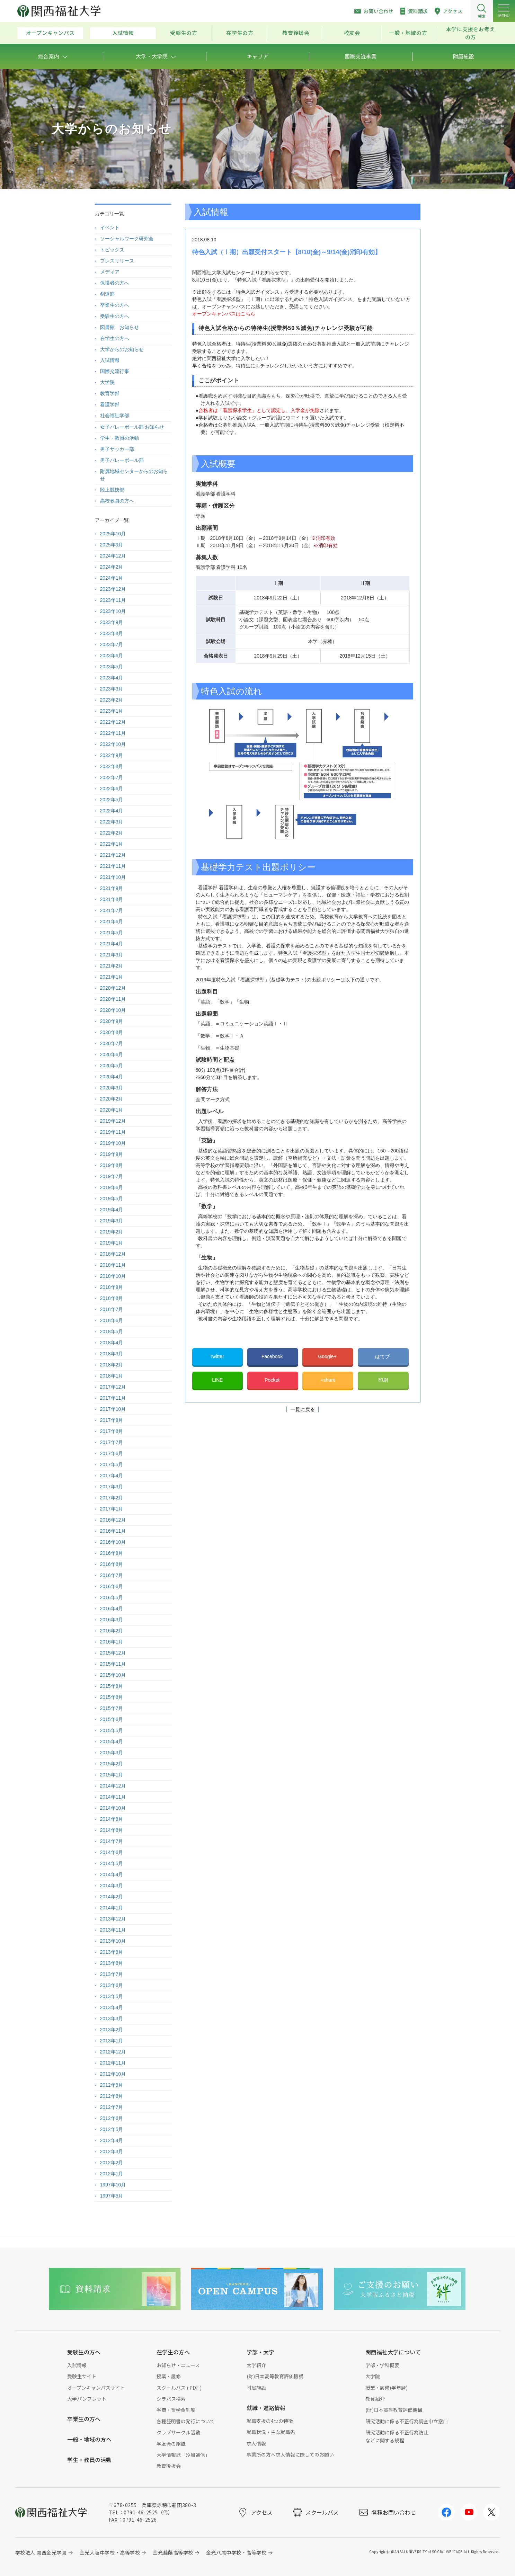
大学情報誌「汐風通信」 (183, 2454)
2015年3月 (111, 1752)
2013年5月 (111, 1996)
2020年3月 (111, 1087)
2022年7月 (111, 777)
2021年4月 (111, 943)
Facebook (272, 1356)
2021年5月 (111, 932)
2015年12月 (113, 1653)
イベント (109, 227)
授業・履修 (169, 2376)
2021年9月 (111, 888)
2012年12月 (113, 2051)
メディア (109, 272)
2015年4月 (111, 1741)
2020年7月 (111, 1043)
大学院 (107, 382)
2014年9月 (111, 1819)
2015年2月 (111, 1763)
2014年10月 (113, 1808)
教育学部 (109, 393)
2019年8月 (111, 1165)
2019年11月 (113, 1132)
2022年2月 (111, 833)
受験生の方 (183, 32)
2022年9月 (111, 755)
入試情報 (123, 32)
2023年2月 (111, 700)
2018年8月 (111, 1298)
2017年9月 (111, 1420)
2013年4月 (111, 2007)
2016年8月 (111, 1564)
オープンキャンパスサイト (96, 2387)
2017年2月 (111, 1497)
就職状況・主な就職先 (271, 2431)
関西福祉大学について (393, 2352)
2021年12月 (113, 855)
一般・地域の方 (408, 32)
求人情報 (256, 2443)
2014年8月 (111, 1830)
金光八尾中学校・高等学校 (236, 2552)
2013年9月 (111, 1952)
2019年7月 (111, 1176)
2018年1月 (111, 1376)
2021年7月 (111, 910)
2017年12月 (113, 1387)
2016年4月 (111, 1608)
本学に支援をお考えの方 (470, 33)
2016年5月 (111, 1597)
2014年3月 (111, 1885)
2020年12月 (113, 988)
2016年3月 (111, 1619)
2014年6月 (111, 1852)
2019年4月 (111, 1209)
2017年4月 (111, 1475)
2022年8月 (111, 766)
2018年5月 (111, 1331)
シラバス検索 (171, 2398)
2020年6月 (111, 1054)
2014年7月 (111, 1841)
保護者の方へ (114, 283)
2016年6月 (111, 1586)
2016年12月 (113, 1520)
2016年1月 (111, 1641)
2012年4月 (111, 2140)
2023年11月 (113, 600)
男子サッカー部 (117, 449)
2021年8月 (111, 899)
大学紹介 (256, 2365)
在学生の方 (240, 32)
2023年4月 (111, 677)
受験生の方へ (114, 316)
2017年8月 (111, 1431)
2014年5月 (111, 1863)
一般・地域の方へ (89, 2439)
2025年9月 (111, 544)
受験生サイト (81, 2376)
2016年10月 (113, 1542)
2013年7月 (111, 1974)
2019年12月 (113, 1121)
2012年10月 (113, 2074)
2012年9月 (111, 2085)
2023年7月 (111, 644)
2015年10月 (113, 1675)
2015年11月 (113, 1664)
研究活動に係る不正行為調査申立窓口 (406, 2421)
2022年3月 (111, 822)
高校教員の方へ (117, 500)
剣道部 (107, 294)
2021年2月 (111, 966)
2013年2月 (111, 2029)
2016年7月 (111, 1575)
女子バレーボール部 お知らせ (132, 427)
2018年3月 (111, 1353)
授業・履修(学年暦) (386, 2387)
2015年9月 (111, 1686)
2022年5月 (111, 799)
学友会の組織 (171, 2443)
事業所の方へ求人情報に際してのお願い (290, 2454)
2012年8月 (111, 2096)
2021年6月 (111, 921)
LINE (217, 1380)
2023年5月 (111, 666)
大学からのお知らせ (122, 349)
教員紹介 (375, 2398)
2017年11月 (113, 1398)
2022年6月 (111, 788)
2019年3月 (111, 1220)
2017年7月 (111, 1442)
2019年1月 (111, 1243)
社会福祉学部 (114, 415)
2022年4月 (111, 810)
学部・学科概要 (382, 2365)
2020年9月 (111, 1021)
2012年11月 (113, 2063)
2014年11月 (113, 1797)
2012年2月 (111, 2162)
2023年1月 (111, 711)
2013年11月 (113, 1930)
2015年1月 (111, 1774)
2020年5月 (111, 1065)
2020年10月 (113, 1010)
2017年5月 (111, 1464)
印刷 (383, 1380)
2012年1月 (111, 2173)
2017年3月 (111, 1486)
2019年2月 (111, 1231)
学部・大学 (260, 2352)
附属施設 (256, 2387)
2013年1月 (111, 2040)
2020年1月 (111, 1110)
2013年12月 (113, 1919)
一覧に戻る (303, 1409)
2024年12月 (113, 556)
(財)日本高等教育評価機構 (275, 2376)
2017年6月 (111, 1453)
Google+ (328, 1356)
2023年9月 (111, 622)
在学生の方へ (114, 338)
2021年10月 (113, 877)
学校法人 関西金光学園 (41, 2552)
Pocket (273, 1380)
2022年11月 (113, 733)
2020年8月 (111, 1032)
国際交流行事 (114, 371)
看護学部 (109, 404)
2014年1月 (111, 1907)
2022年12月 (113, 722)
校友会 (352, 32)
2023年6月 (111, 655)
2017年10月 (113, 1409)
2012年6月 (111, 2118)
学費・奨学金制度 (176, 2409)
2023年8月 (111, 633)
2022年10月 (113, 744)
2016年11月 (113, 1531)
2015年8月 (111, 1697)
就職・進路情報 (266, 2408)
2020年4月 (111, 1076)
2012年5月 (111, 2129)
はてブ (383, 1356)
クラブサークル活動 (178, 2432)
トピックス (112, 249)
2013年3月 (111, 2018)
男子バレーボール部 (122, 460)
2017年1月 (111, 1509)
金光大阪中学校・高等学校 (110, 2552)
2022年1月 (111, 844)
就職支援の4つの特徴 (270, 2420)
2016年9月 (111, 1553)
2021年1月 (111, 977)
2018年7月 (111, 1309)
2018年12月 (113, 1254)
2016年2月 (111, 1630)
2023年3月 (111, 689)
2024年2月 (111, 567)
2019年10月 (113, 1143)
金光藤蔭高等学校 (173, 2552)
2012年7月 (111, 2107)
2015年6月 (111, 1719)
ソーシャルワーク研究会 (126, 238)
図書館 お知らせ (119, 327)
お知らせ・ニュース (178, 2365)
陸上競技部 (112, 489)
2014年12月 (113, 1786)
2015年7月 (111, 1708)
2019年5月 (111, 1198)
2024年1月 (111, 578)
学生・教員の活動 (119, 438)
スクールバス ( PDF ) (179, 2387)
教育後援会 (296, 32)
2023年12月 (113, 589)
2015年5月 (111, 1730)
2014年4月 (111, 1874)
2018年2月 (111, 1364)
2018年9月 (111, 1287)
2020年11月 (113, 999)
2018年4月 (111, 1342)
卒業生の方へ (114, 305)
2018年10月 (113, 1276)
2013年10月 (113, 1941)
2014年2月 (111, 1896)
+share (327, 1380)
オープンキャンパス (50, 32)
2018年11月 (113, 1265)
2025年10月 (113, 533)
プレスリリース (117, 261)
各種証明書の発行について (186, 2421)
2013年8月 (111, 1963)
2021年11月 (113, 866)
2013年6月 (111, 1985)
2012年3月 (111, 2151)
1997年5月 (111, 2196)
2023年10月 (113, 611)
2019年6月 (111, 1187)
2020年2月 (111, 1099)
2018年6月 (111, 1320)
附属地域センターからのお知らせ (134, 475)
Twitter (217, 1356)
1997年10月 (113, 2184)
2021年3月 (111, 954)
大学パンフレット (86, 2398)
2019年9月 (111, 1154)
